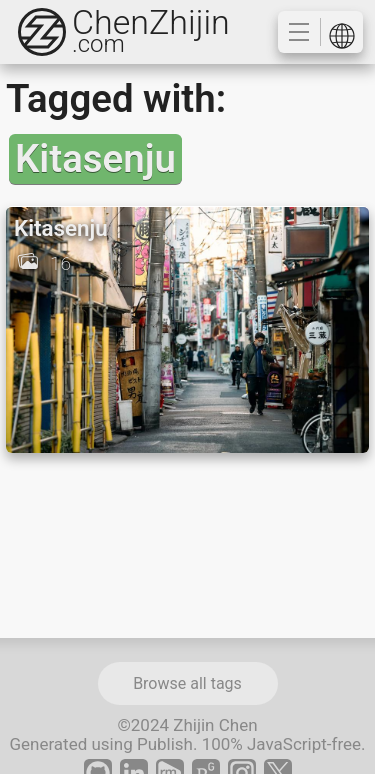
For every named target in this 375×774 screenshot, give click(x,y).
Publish (165, 744)
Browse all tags (187, 683)
